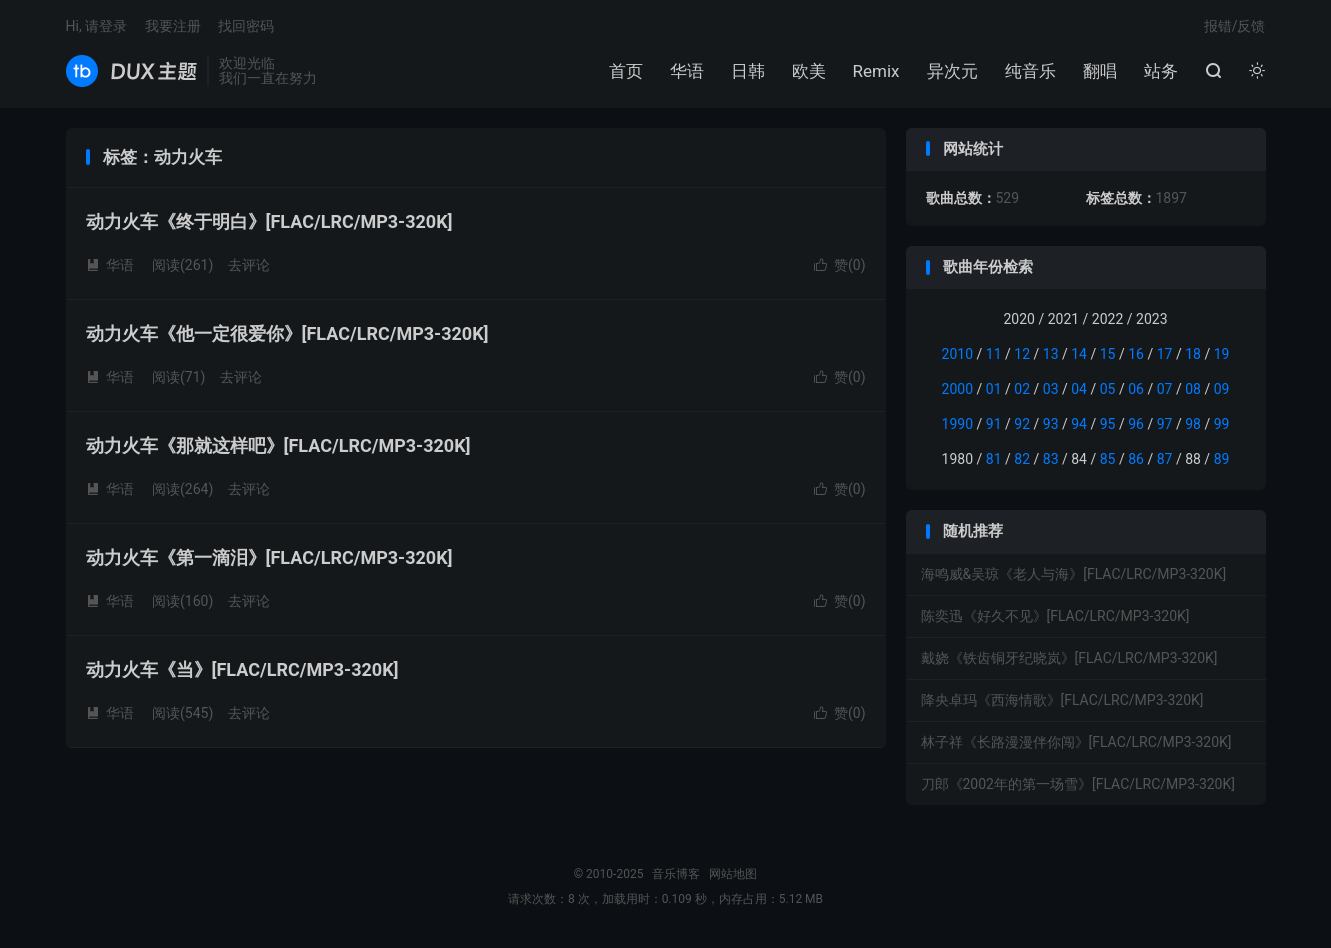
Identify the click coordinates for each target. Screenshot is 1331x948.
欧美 (809, 71)
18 (1193, 354)
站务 (1161, 71)
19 (1222, 354)
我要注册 (173, 26)
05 (1108, 389)
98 (1193, 424)
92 (1022, 424)
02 (1022, 389)
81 (994, 459)
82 (1022, 459)
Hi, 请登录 (97, 26)
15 (1108, 354)
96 (1136, 424)
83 (1051, 459)
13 (1051, 354)
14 (1079, 354)
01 (994, 389)
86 (1136, 459)
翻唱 (1100, 71)
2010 (957, 354)
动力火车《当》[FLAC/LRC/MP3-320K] (242, 669)
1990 (957, 424)
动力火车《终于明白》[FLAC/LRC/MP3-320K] (269, 221)
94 (1079, 424)
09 (1222, 389)
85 (1108, 459)
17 (1165, 354)
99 (1222, 424)
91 (994, 424)
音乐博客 (131, 71)
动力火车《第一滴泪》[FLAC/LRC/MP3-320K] (269, 557)
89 (1222, 459)
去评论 (249, 265)
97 (1165, 424)
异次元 (952, 71)
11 (994, 354)
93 (1051, 424)
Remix (876, 71)
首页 (626, 71)
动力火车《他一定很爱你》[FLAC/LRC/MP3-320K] (287, 333)
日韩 (748, 71)
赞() (840, 265)
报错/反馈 (1235, 26)
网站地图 (733, 874)
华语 (687, 71)
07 (1165, 389)
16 (1136, 354)
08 (1193, 389)
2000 (957, 389)
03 (1051, 389)
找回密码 (246, 26)
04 (1079, 389)
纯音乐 (1030, 71)
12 (1022, 354)
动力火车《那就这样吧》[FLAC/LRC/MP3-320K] (278, 445)
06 (1136, 389)
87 (1165, 459)
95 (1108, 424)
